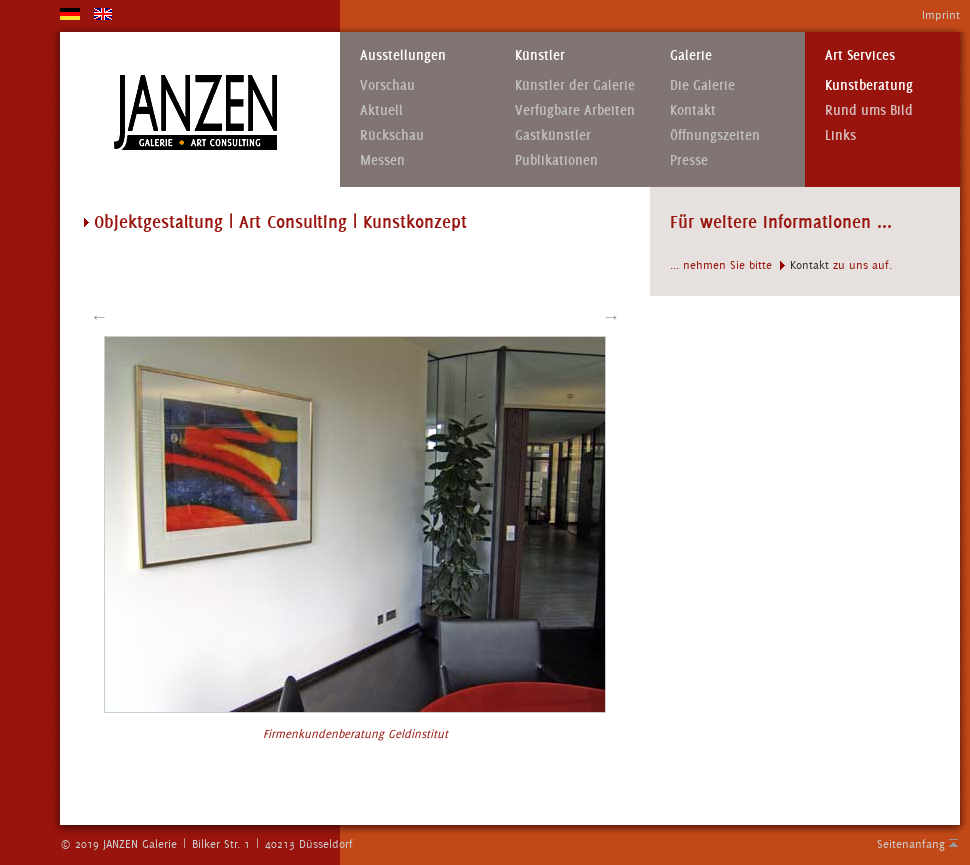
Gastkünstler (553, 135)
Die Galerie (702, 85)
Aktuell (381, 110)
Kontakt (693, 110)
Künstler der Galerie (575, 85)
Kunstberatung (869, 85)
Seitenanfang (911, 844)
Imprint (941, 15)
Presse (689, 160)
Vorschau (387, 85)
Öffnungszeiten (715, 135)
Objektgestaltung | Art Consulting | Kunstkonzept (280, 222)
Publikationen (556, 160)
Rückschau (392, 135)
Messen (382, 160)
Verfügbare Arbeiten (575, 110)
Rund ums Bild (869, 110)
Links (840, 135)
